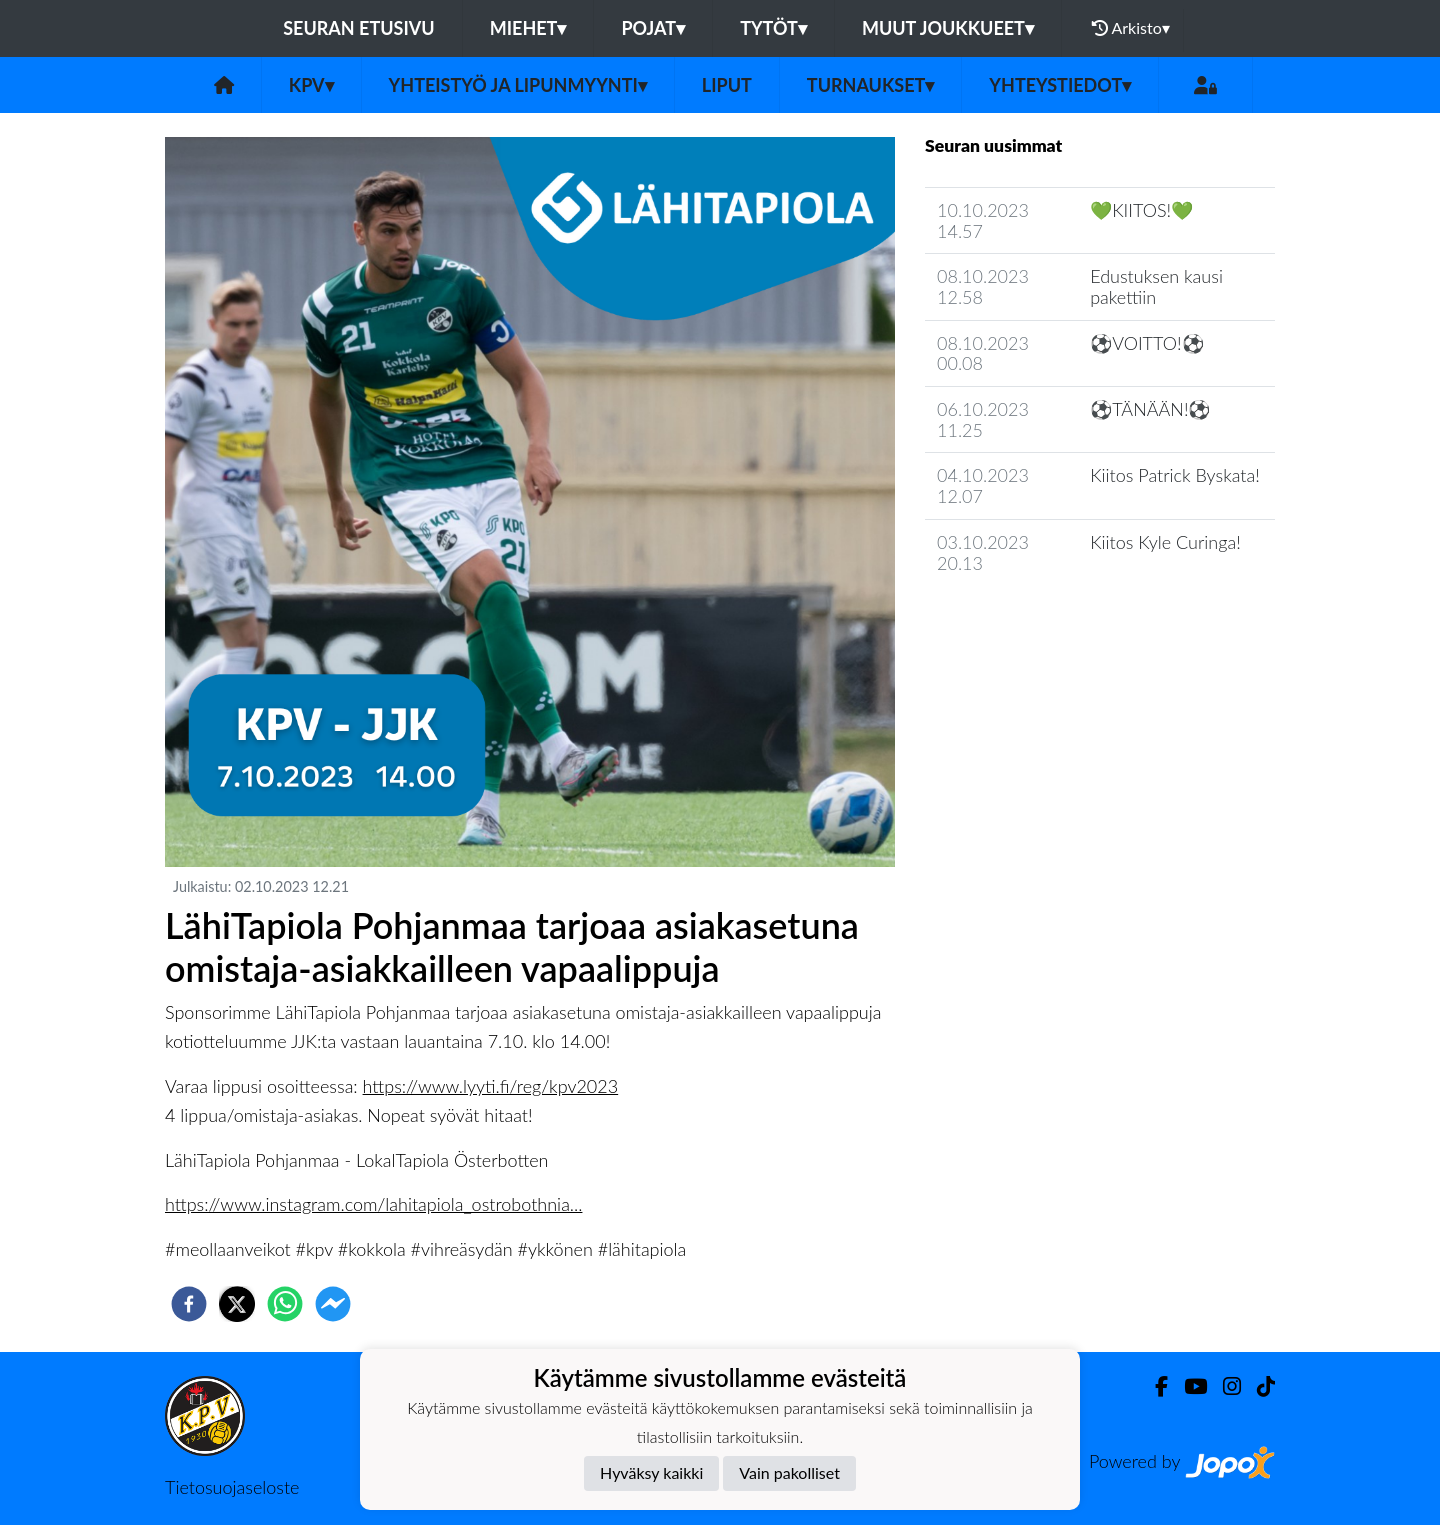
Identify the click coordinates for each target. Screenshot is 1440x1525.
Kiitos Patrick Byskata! (1175, 475)
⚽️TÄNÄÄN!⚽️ (1150, 409)
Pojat (653, 28)
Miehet (528, 28)
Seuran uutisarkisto (1013, 619)
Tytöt (773, 28)
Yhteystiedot (1060, 85)
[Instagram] (1224, 1386)
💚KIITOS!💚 (1141, 210)
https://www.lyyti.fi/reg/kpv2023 (491, 1086)
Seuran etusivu (359, 28)
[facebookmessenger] (333, 1304)
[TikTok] (1258, 1386)
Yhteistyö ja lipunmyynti (518, 85)
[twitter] (237, 1304)
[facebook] (189, 1304)
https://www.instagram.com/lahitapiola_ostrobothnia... (373, 1204)
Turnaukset (871, 85)
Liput (727, 85)
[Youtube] (1187, 1386)
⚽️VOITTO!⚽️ (1146, 343)
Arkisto (1131, 28)
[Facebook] (1153, 1386)
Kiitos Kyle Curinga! (1165, 542)
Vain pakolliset (789, 1472)
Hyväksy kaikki (651, 1472)
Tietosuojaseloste (232, 1487)
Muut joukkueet (948, 28)
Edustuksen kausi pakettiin (1156, 286)
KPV (311, 85)
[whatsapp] (285, 1304)
